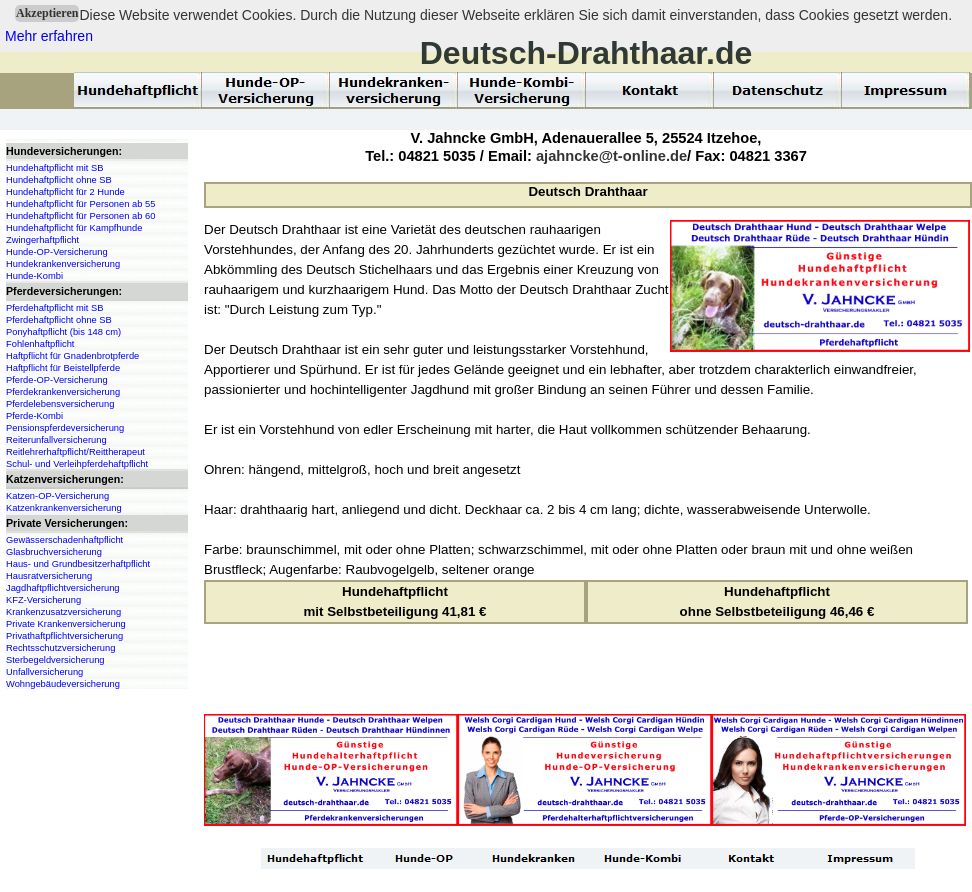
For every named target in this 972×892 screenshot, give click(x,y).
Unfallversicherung (44, 672)
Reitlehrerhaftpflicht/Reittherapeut (75, 452)
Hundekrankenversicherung (63, 264)
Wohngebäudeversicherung (63, 684)
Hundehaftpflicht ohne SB (59, 180)
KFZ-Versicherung (43, 600)
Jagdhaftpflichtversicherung (63, 588)
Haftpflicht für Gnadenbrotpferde (72, 356)
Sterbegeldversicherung (55, 660)
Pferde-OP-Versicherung (57, 380)
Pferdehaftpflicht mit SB (54, 308)
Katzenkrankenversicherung (64, 508)
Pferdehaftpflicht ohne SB (59, 320)
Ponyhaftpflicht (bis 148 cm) (63, 332)
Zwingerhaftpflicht (42, 240)
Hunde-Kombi (34, 276)
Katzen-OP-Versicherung (57, 496)
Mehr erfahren (49, 36)
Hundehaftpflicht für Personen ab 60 (80, 216)
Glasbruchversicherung (54, 552)
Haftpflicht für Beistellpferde (63, 368)
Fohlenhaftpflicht (40, 344)
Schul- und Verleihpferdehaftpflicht (77, 464)
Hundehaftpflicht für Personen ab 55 (80, 204)
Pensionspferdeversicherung (65, 428)
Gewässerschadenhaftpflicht (64, 540)
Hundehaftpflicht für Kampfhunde (74, 228)
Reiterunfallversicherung (56, 440)
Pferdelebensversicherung (60, 404)
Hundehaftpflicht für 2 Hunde (65, 192)
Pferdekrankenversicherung (63, 392)
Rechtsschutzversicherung (60, 648)
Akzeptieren (47, 13)
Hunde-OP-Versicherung (57, 252)
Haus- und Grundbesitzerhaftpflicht (78, 564)
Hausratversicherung (49, 576)
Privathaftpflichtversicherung (64, 636)
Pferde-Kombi (34, 416)
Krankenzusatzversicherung (63, 612)
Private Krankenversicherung (66, 624)
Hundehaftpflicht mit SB (54, 168)
